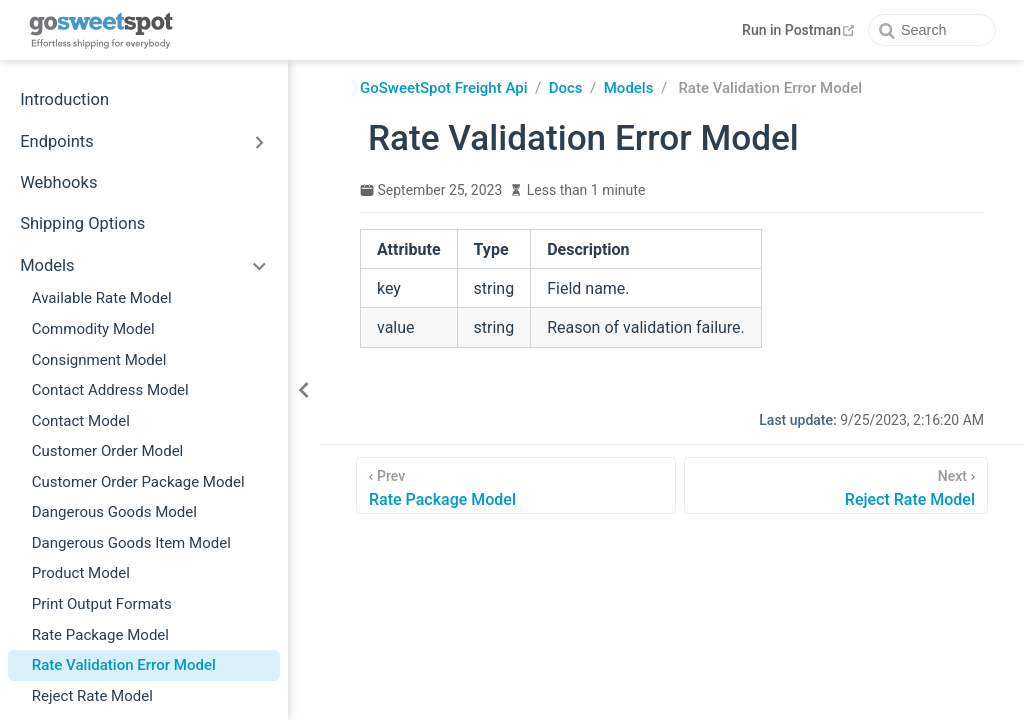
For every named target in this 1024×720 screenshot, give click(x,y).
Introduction (64, 99)
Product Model (81, 573)
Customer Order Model (108, 451)
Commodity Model (93, 329)
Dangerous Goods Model (114, 512)
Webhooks (58, 182)
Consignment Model (99, 360)
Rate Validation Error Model (124, 665)
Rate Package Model (100, 635)
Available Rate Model (102, 298)
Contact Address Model (110, 390)
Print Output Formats (102, 604)
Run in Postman (801, 30)
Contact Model (81, 421)
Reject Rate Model (92, 696)
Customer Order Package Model (138, 482)
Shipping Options (82, 223)
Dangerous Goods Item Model (131, 543)
